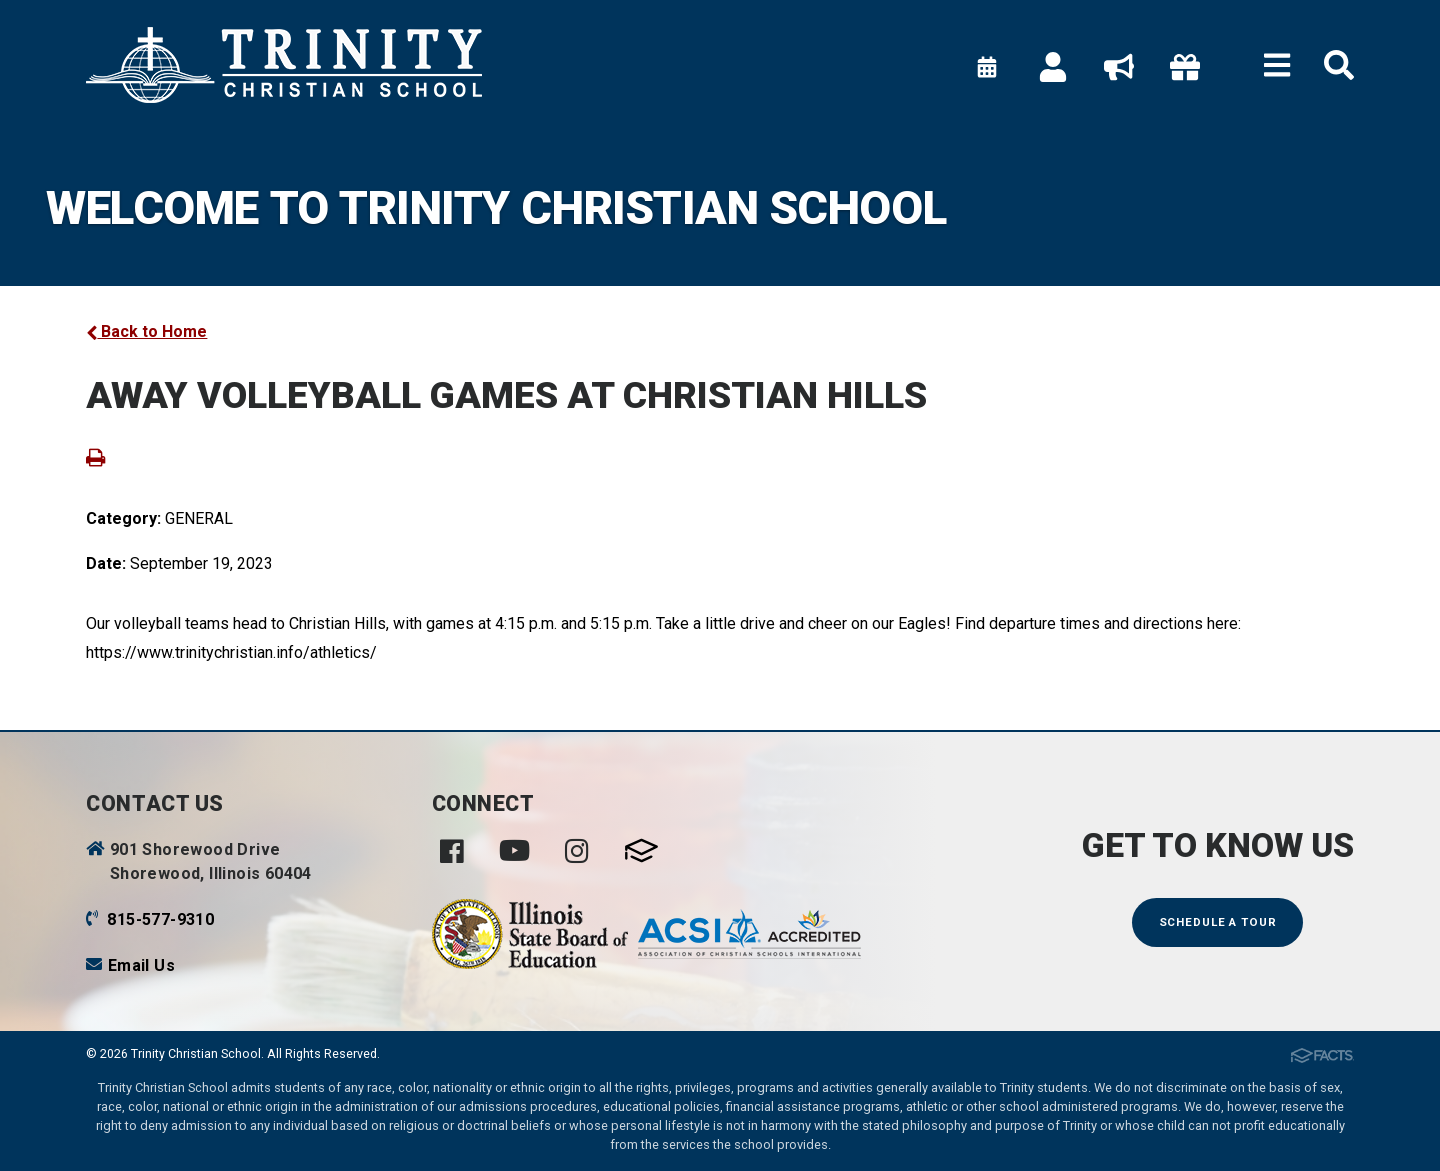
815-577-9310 (160, 919)
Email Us (141, 965)
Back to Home (146, 331)
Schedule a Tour (1218, 922)
